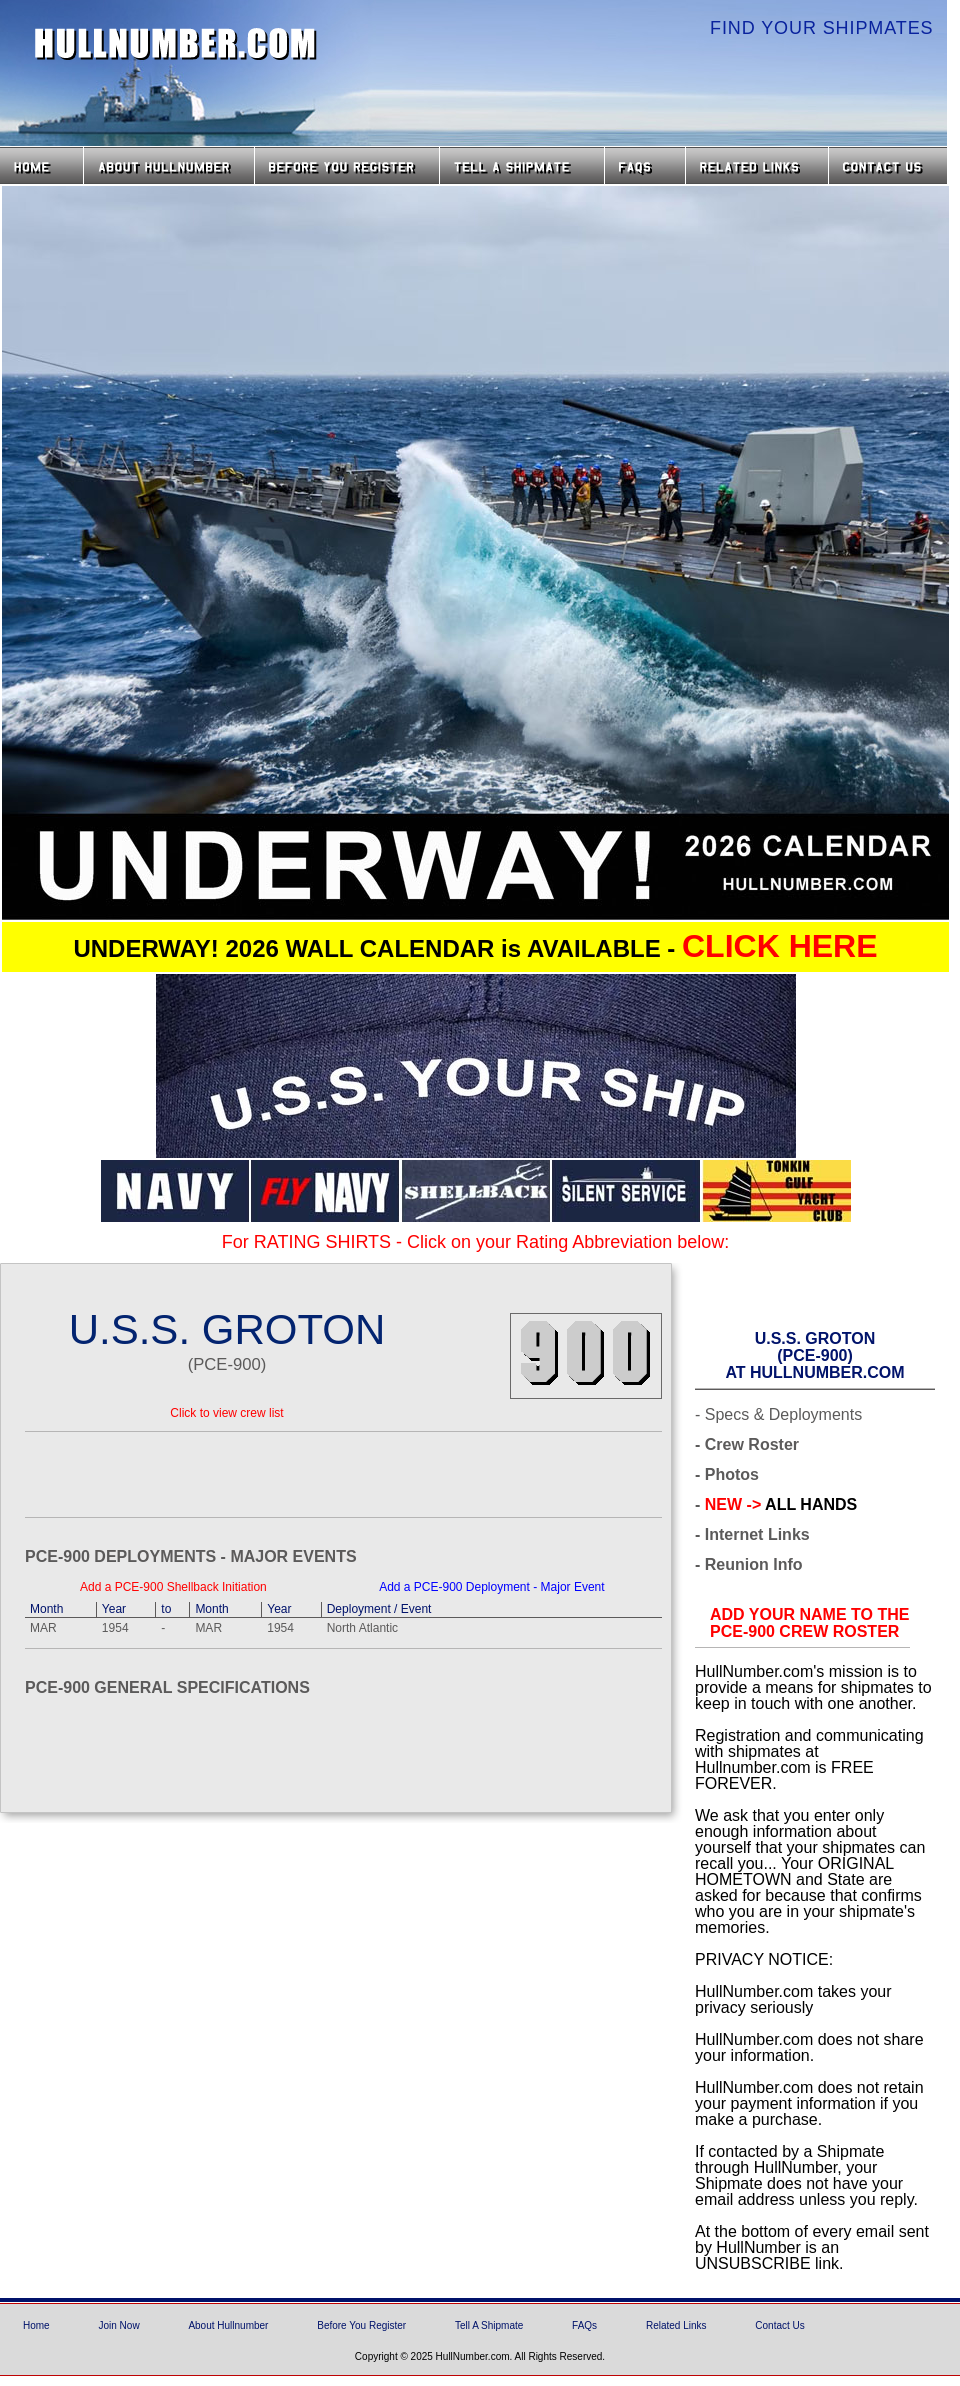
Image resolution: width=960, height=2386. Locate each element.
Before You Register (361, 2325)
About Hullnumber (228, 2325)
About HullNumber (169, 165)
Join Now (118, 2325)
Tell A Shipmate (489, 2325)
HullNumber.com (176, 44)
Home (41, 165)
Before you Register (347, 165)
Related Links (757, 165)
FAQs (645, 165)
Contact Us (890, 165)
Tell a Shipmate (522, 165)
